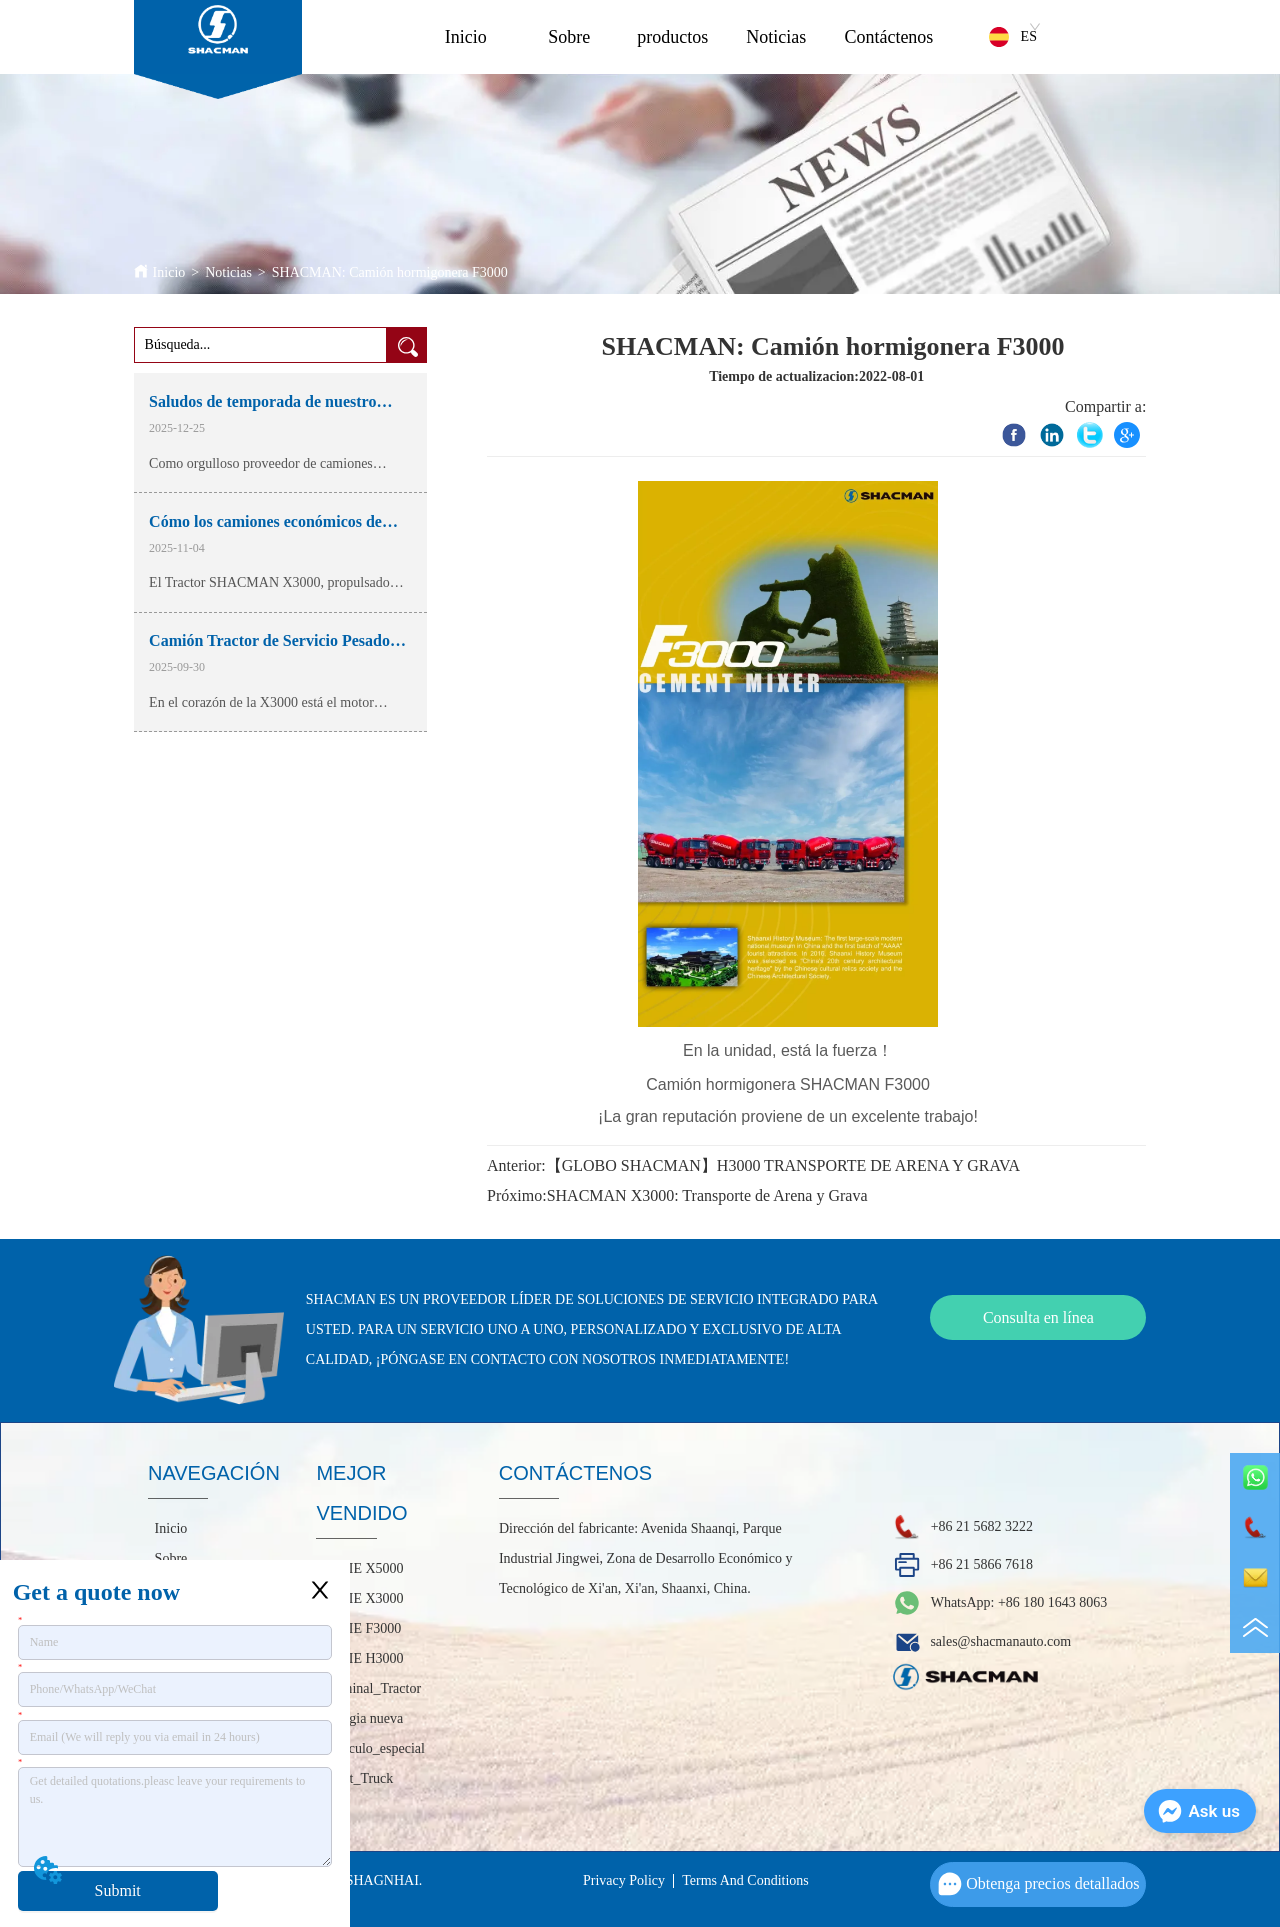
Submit (118, 1890)
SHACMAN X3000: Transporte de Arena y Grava (707, 1195)
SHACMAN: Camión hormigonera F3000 (390, 272)
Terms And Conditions (745, 1880)
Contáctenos (888, 37)
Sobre (569, 37)
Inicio (466, 37)
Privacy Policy (624, 1880)
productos (672, 37)
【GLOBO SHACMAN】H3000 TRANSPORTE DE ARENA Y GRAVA (783, 1165)
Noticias (776, 37)
